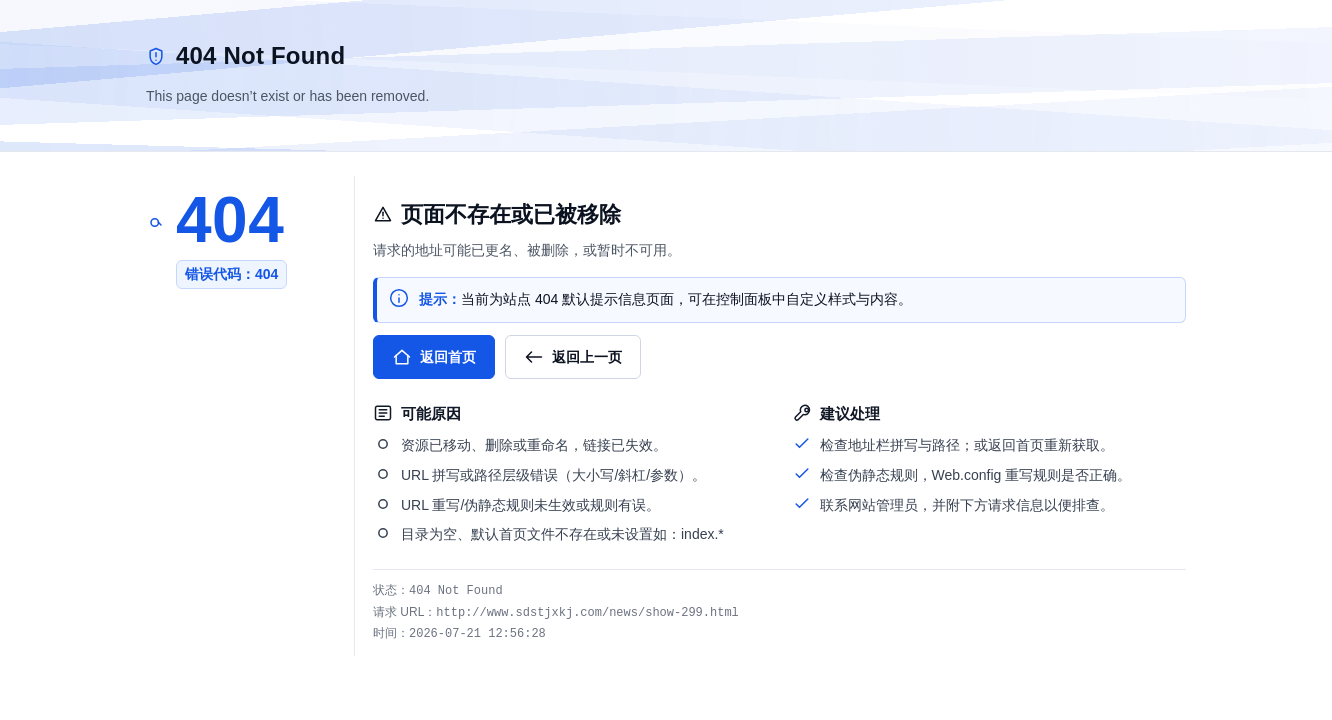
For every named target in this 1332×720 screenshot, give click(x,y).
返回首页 (434, 357)
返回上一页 (573, 357)
